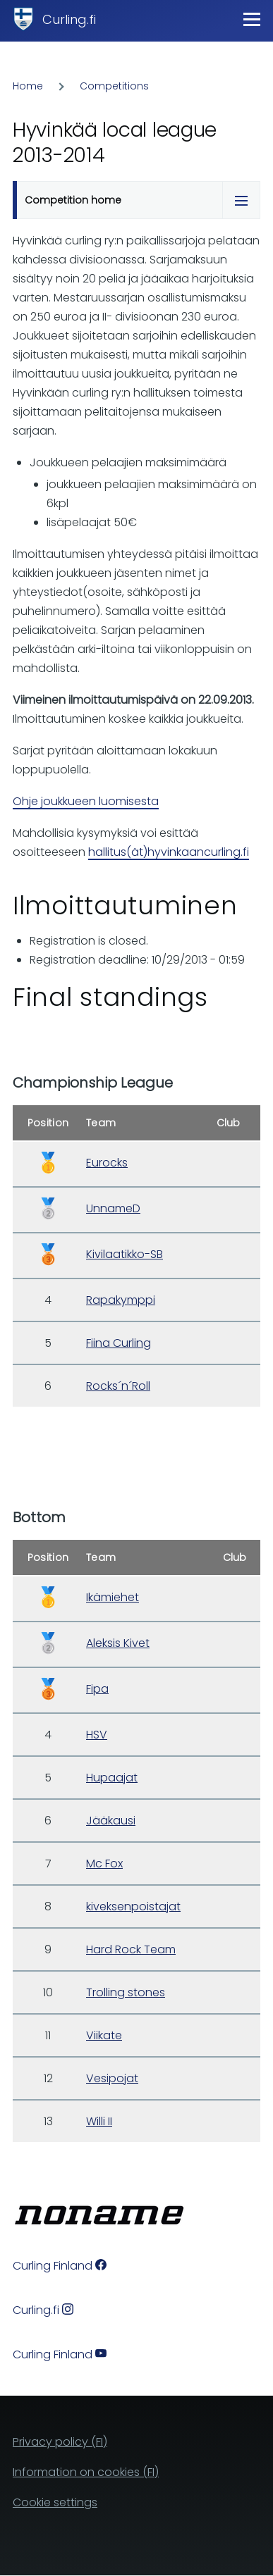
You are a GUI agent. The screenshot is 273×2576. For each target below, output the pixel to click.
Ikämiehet (112, 1597)
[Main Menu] (252, 19)
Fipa (97, 1689)
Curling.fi (69, 19)
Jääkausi (110, 1820)
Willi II (99, 2121)
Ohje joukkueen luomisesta (86, 801)
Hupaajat (112, 1777)
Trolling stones (125, 1992)
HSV (96, 1734)
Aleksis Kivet (118, 1643)
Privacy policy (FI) (60, 2442)
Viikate (104, 2035)
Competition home (73, 200)
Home (28, 86)
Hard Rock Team (131, 1949)
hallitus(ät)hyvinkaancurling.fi (168, 852)
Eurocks (107, 1163)
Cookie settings (55, 2502)
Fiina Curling (118, 1343)
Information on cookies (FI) (86, 2472)
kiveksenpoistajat (133, 1906)
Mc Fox (104, 1863)
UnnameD (113, 1208)
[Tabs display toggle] (241, 200)
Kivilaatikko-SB (124, 1254)
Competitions (114, 86)
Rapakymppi (120, 1300)
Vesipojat (112, 2078)
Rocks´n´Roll (118, 1386)
